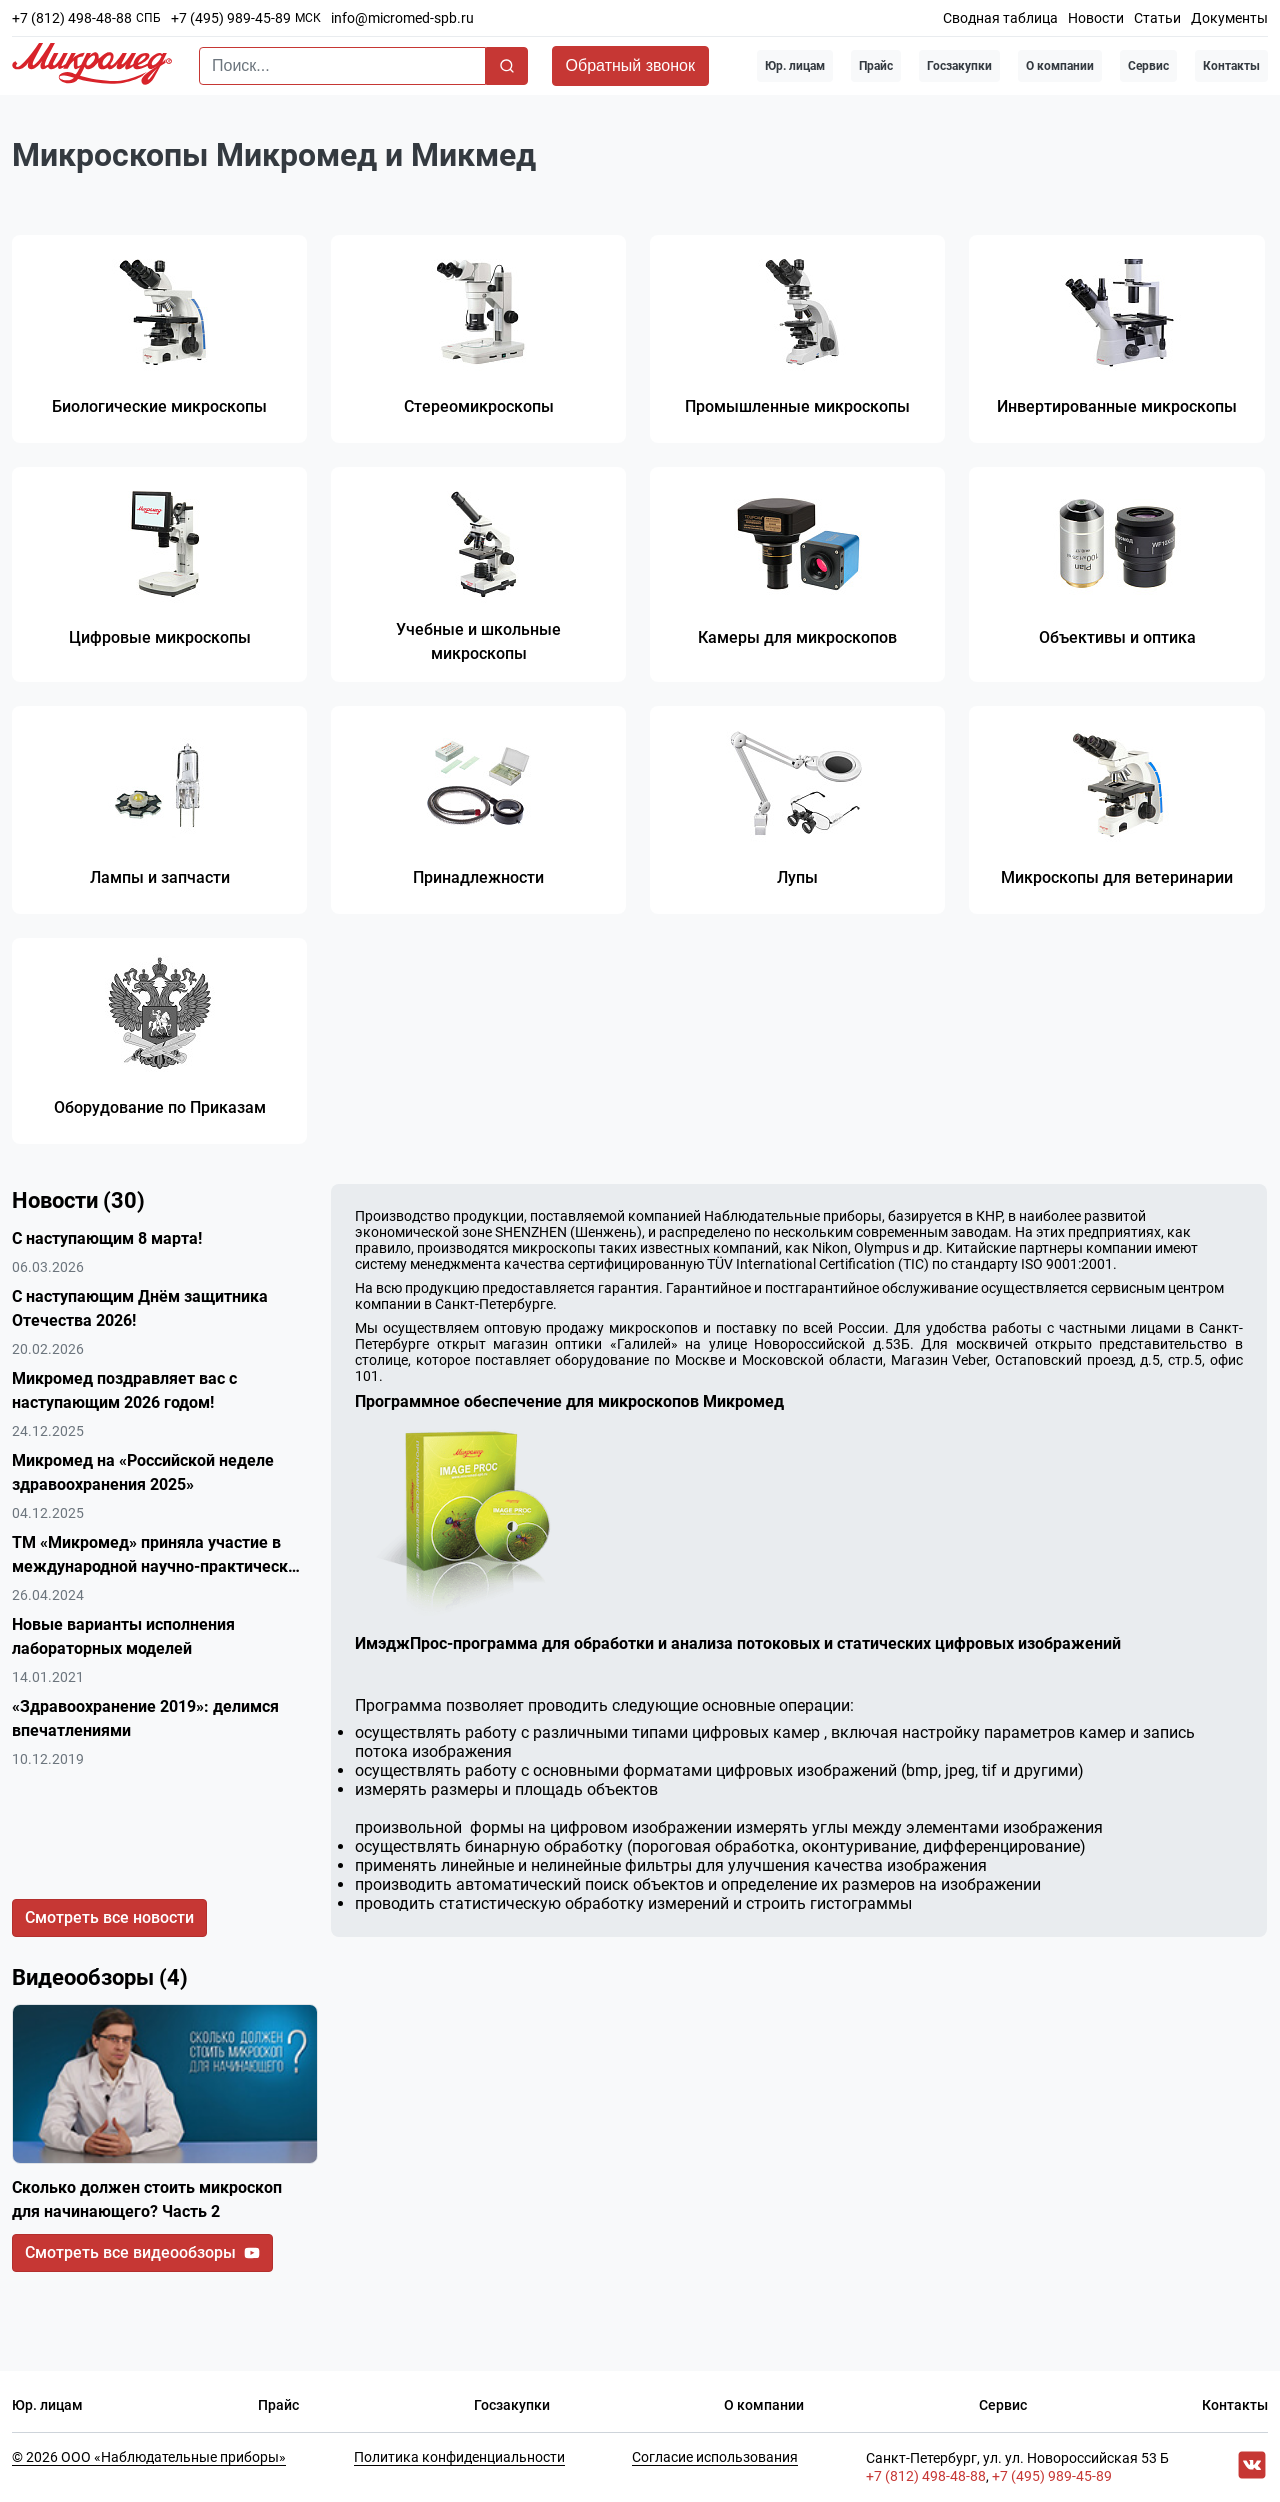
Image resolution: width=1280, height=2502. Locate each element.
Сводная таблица (1000, 18)
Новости (1096, 18)
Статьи (1157, 18)
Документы (1229, 18)
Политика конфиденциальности (459, 2458)
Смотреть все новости (109, 1918)
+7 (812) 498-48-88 (72, 18)
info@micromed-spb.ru (402, 18)
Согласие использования (715, 2458)
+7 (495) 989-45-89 (231, 18)
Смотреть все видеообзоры (142, 2253)
